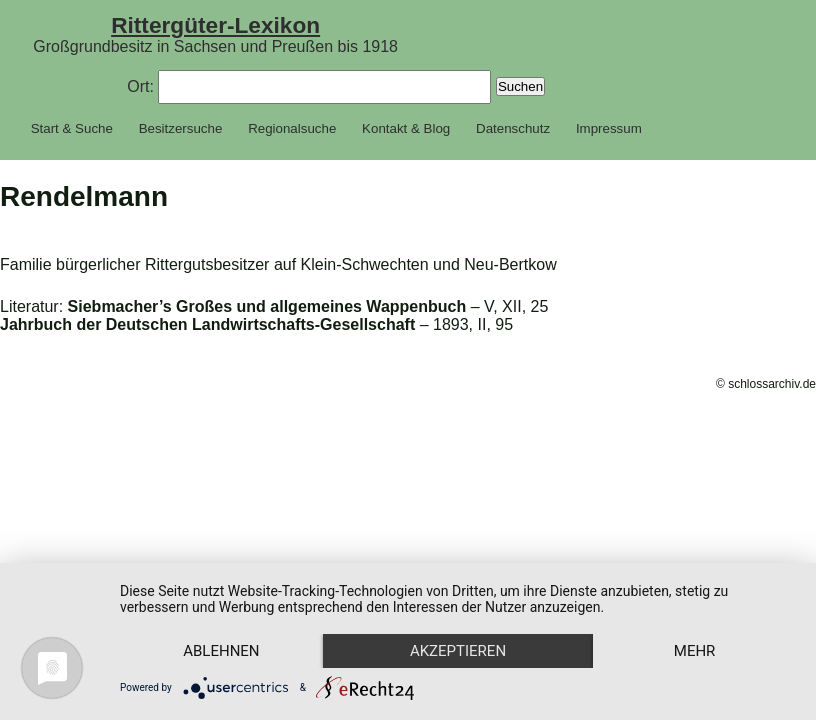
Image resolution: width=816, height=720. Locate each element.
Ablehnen (221, 651)
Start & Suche (72, 128)
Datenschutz (513, 128)
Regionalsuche (292, 128)
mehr (695, 651)
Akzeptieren (458, 651)
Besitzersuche (181, 128)
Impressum (609, 128)
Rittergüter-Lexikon (215, 25)
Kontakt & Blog (406, 128)
